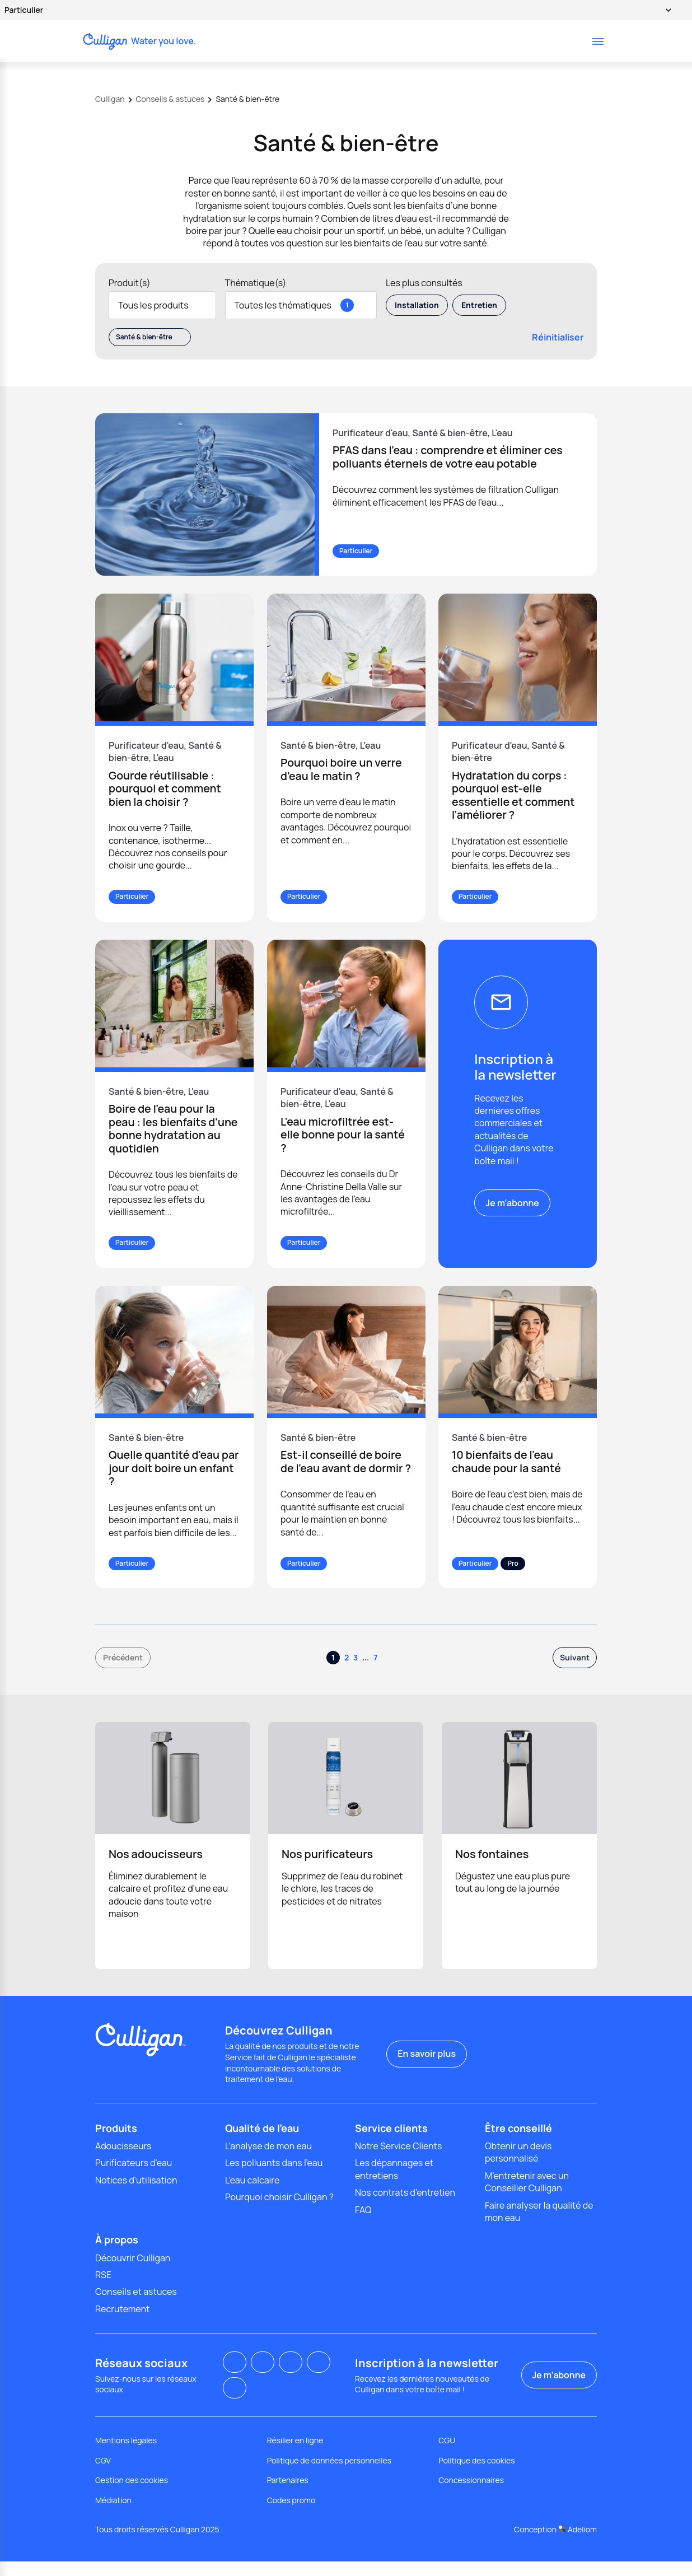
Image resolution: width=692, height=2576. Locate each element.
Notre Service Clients (398, 2160)
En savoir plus (427, 2068)
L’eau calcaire (252, 2194)
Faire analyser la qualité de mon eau (539, 2226)
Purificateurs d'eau (133, 2178)
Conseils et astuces (136, 2306)
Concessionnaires (471, 2495)
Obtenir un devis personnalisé (518, 2166)
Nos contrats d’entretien (405, 2207)
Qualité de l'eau (262, 2142)
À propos (116, 2254)
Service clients (391, 2142)
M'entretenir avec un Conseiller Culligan (527, 2196)
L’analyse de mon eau (268, 2160)
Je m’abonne (512, 1203)
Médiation (113, 2514)
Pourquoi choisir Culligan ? (279, 2212)
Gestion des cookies (131, 2495)
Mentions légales (126, 2454)
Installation (417, 305)
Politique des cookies (476, 2475)
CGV (103, 2475)
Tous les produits (162, 305)
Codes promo (291, 2514)
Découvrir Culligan (132, 2272)
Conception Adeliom (555, 2543)
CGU (446, 2454)
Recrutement (122, 2323)
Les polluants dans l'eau (273, 2178)
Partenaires (287, 2495)
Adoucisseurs (123, 2160)
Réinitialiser (551, 337)
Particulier (332, 10)
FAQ (363, 2224)
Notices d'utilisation (136, 2194)
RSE (103, 2289)
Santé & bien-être (150, 337)
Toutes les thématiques (301, 305)
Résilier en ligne (295, 2454)
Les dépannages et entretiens (394, 2184)
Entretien (479, 305)
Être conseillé (518, 2142)
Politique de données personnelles (329, 2475)
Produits (116, 2142)
